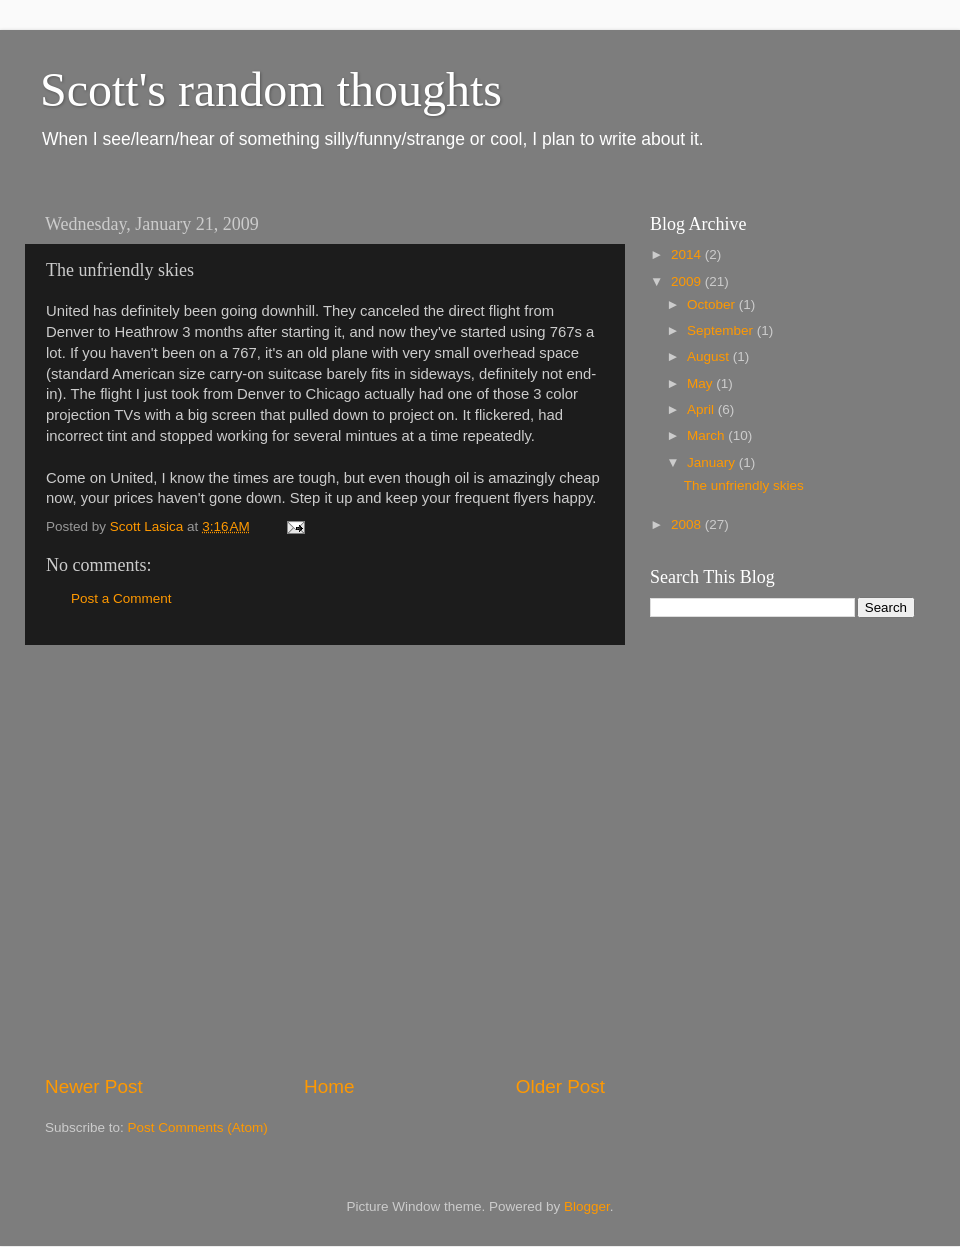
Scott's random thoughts (271, 89)
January (713, 462)
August (710, 356)
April (702, 409)
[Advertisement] (187, 859)
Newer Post (94, 1086)
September (722, 330)
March (707, 435)
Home (329, 1086)
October (713, 304)
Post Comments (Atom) (198, 1127)
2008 (688, 524)
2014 (688, 254)
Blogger (587, 1206)
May (701, 383)
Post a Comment (121, 598)
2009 (688, 281)
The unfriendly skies (744, 485)
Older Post (560, 1086)
